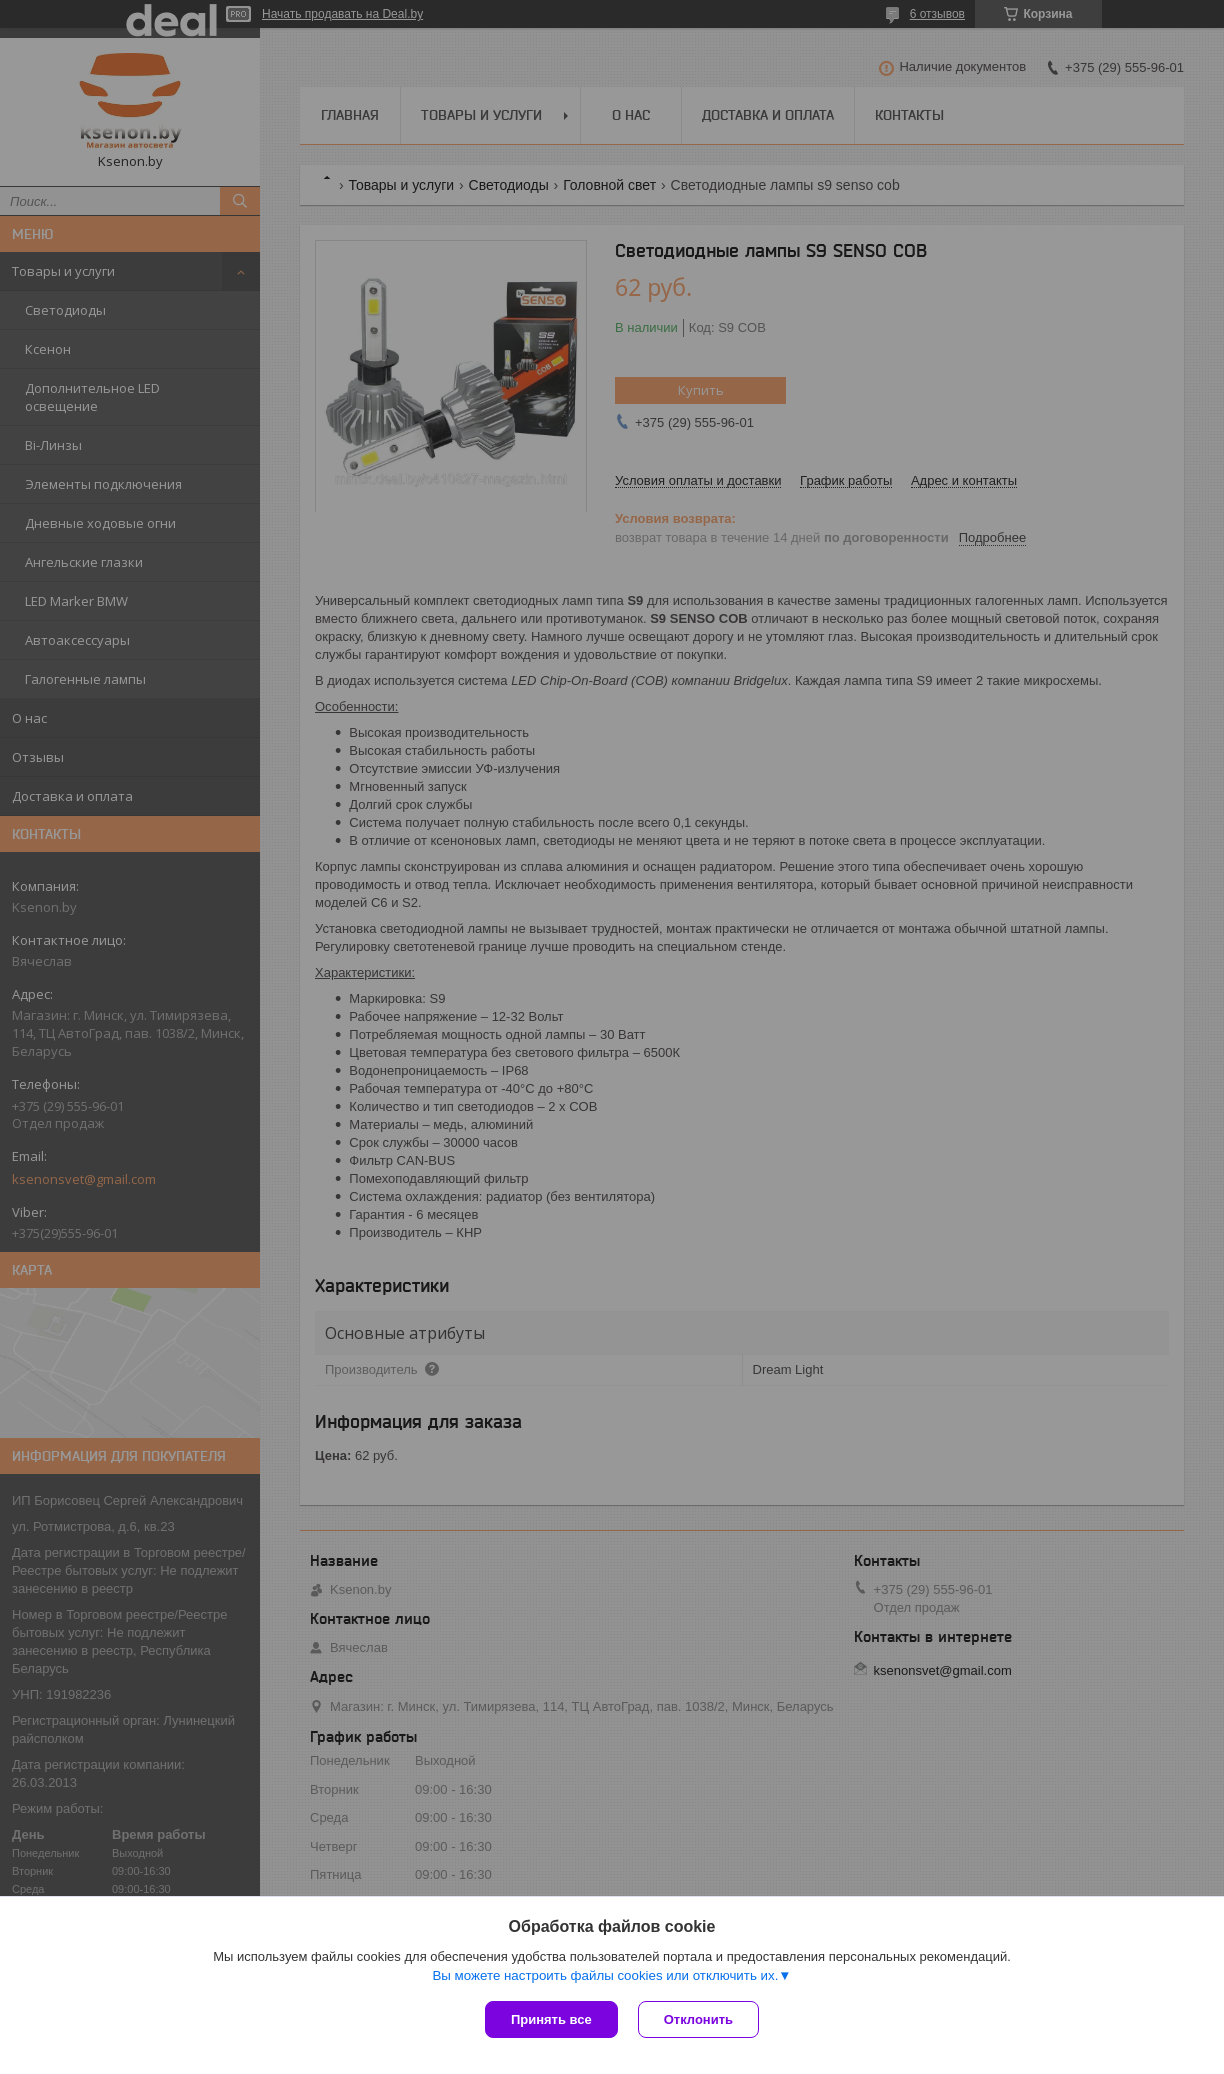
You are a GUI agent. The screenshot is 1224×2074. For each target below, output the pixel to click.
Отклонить (698, 2019)
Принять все (551, 2019)
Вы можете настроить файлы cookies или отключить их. (605, 1975)
